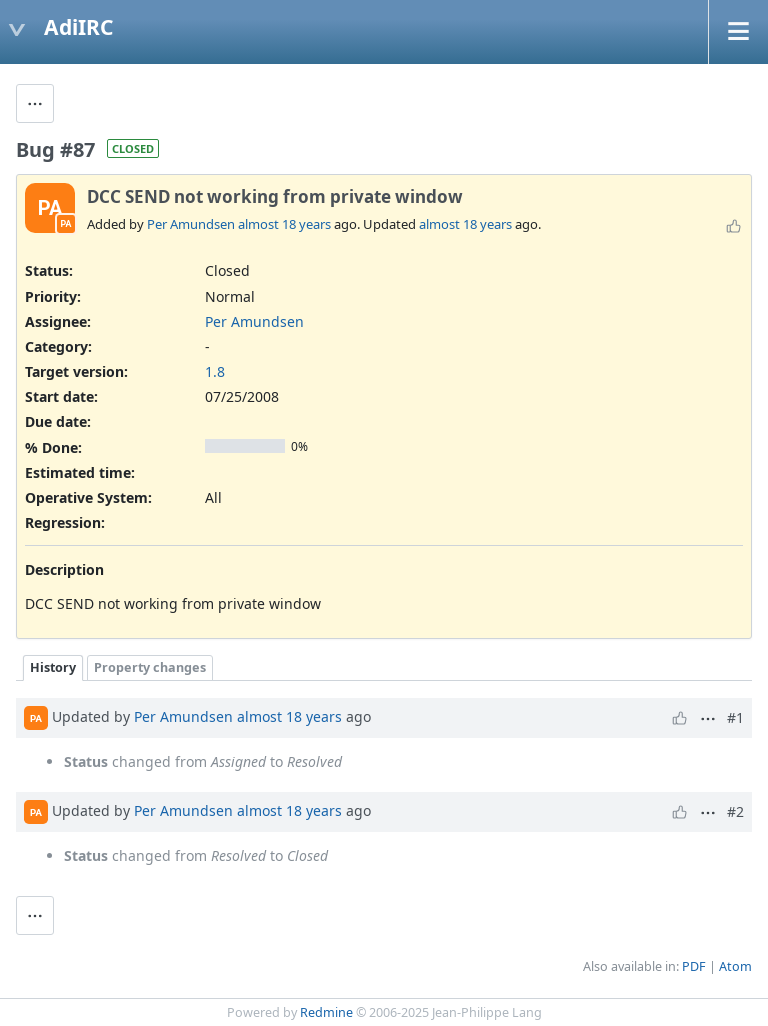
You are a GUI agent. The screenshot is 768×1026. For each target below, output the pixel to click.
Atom (735, 966)
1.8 (215, 371)
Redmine (326, 1012)
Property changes (150, 667)
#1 (735, 717)
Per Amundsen (191, 224)
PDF (694, 966)
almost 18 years (284, 224)
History (53, 667)
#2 (735, 811)
